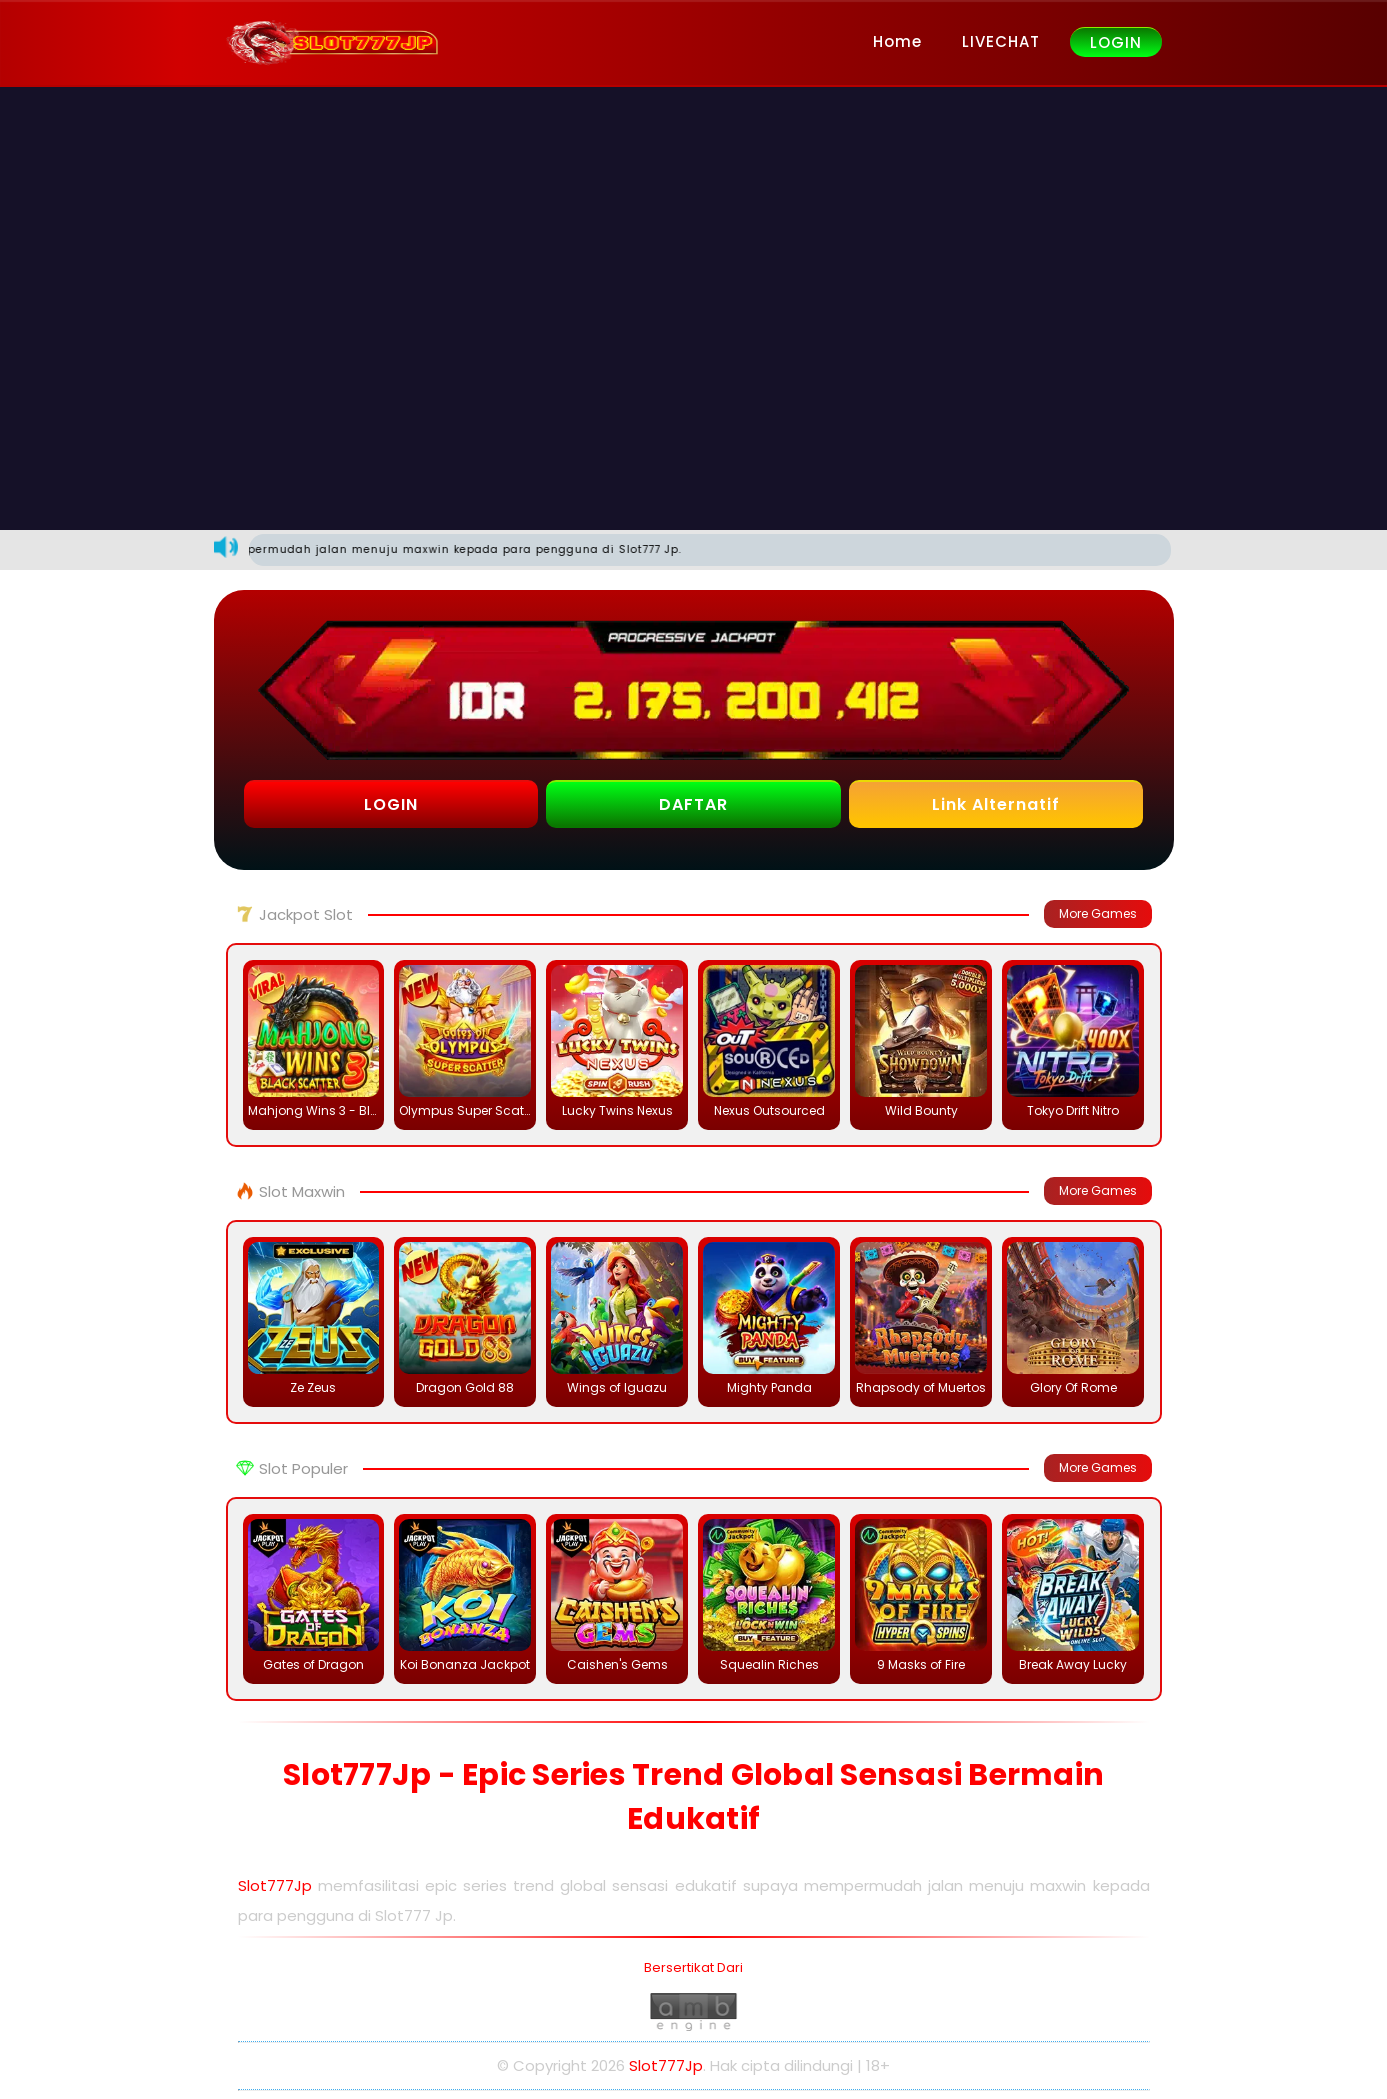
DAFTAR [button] (693, 804)
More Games (1098, 913)
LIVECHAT (1001, 41)
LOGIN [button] (391, 804)
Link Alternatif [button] (996, 804)
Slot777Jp (275, 1885)
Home (897, 41)
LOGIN (1116, 42)
